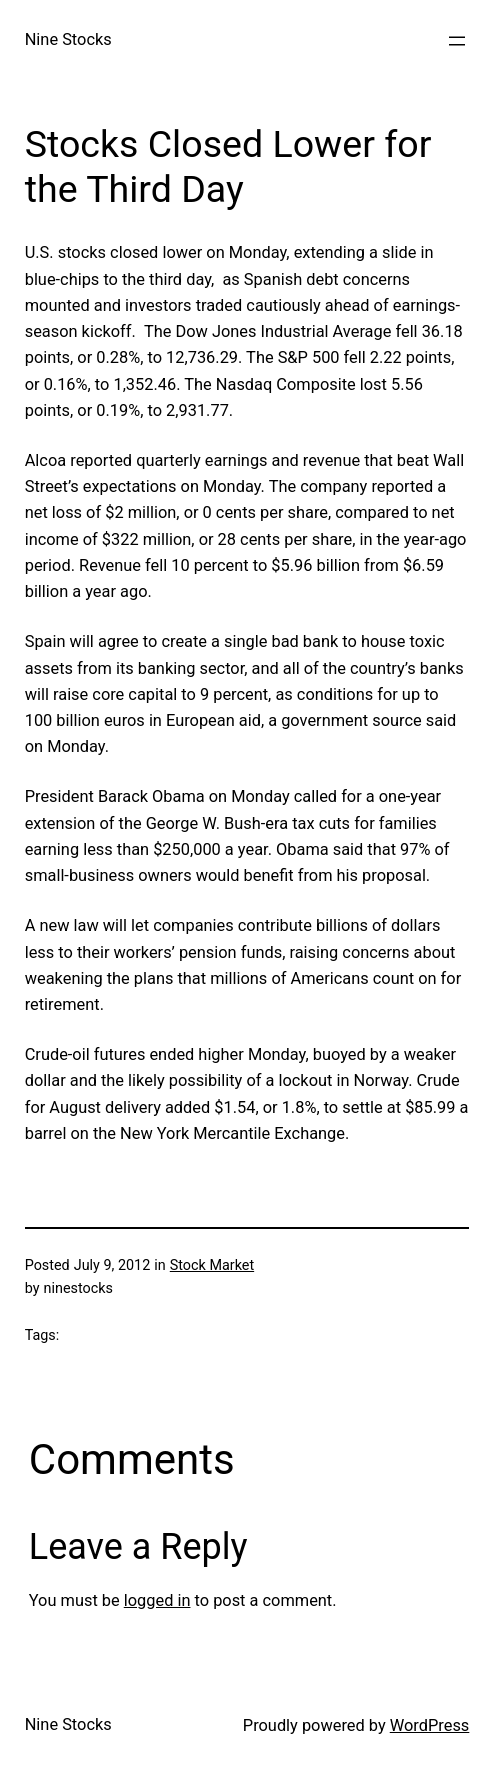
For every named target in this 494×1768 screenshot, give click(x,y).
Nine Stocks (68, 39)
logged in (157, 1600)
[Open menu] (457, 41)
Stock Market (212, 1265)
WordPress (430, 1725)
